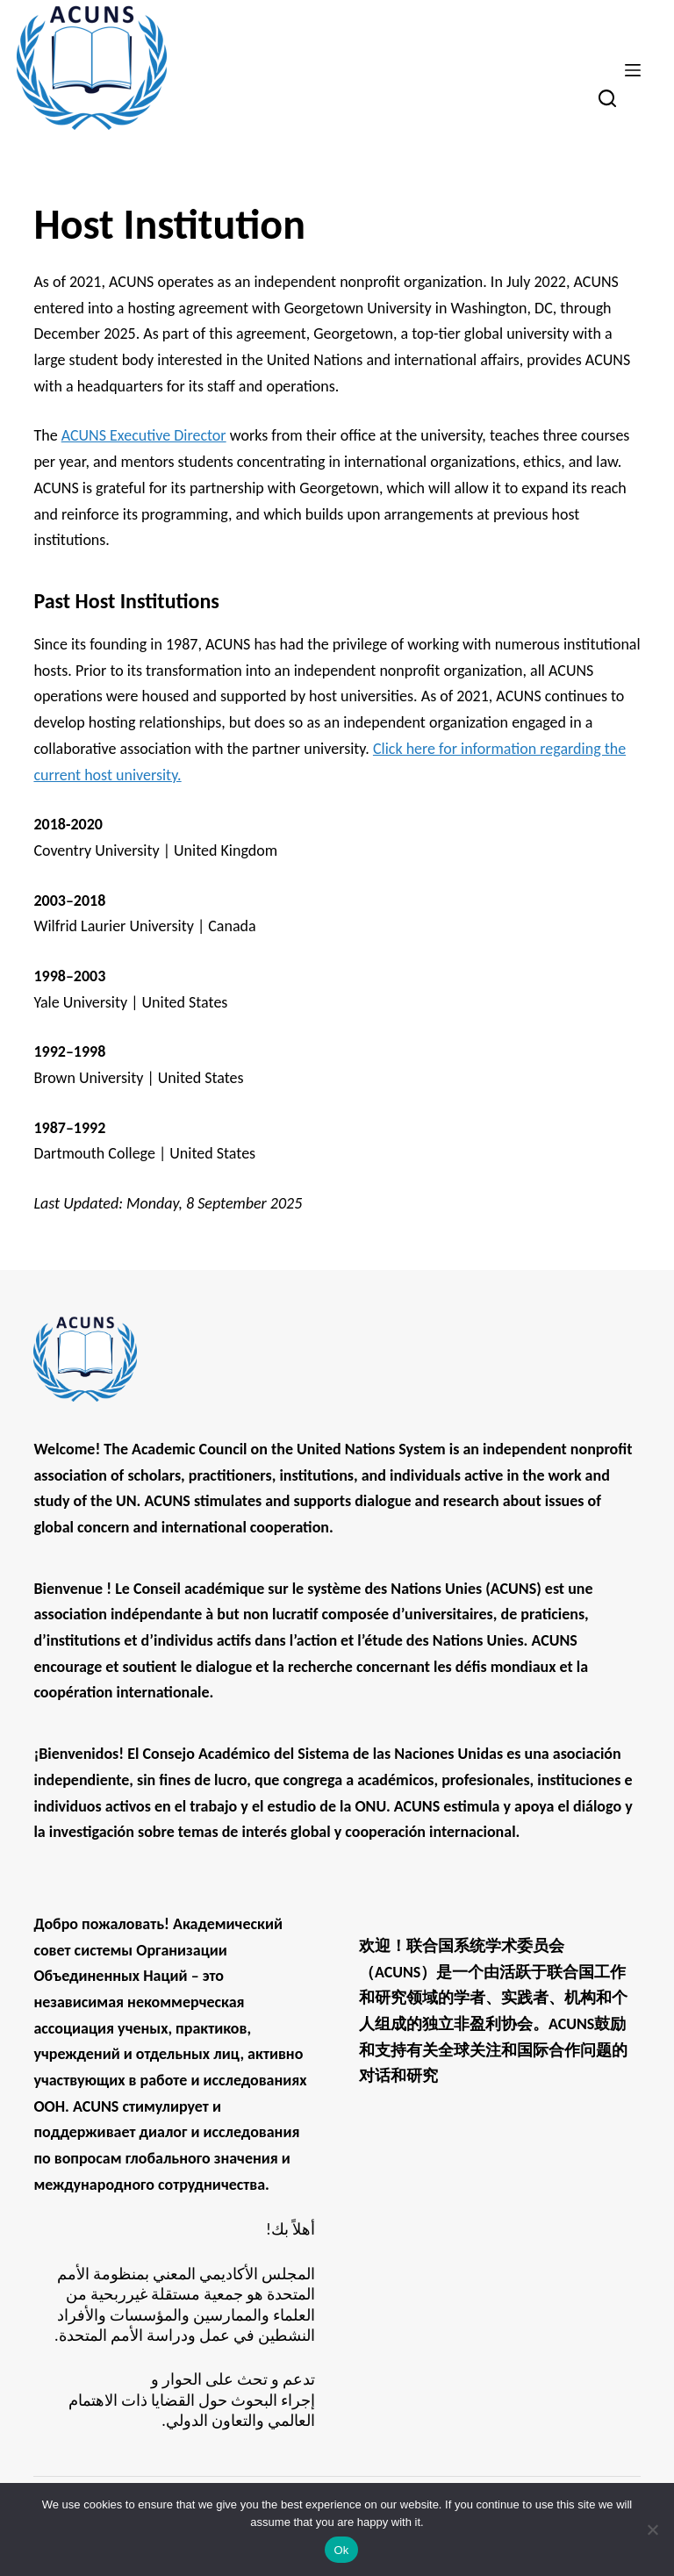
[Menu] (633, 70)
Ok (340, 2550)
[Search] (607, 98)
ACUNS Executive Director (143, 435)
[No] (652, 2529)
